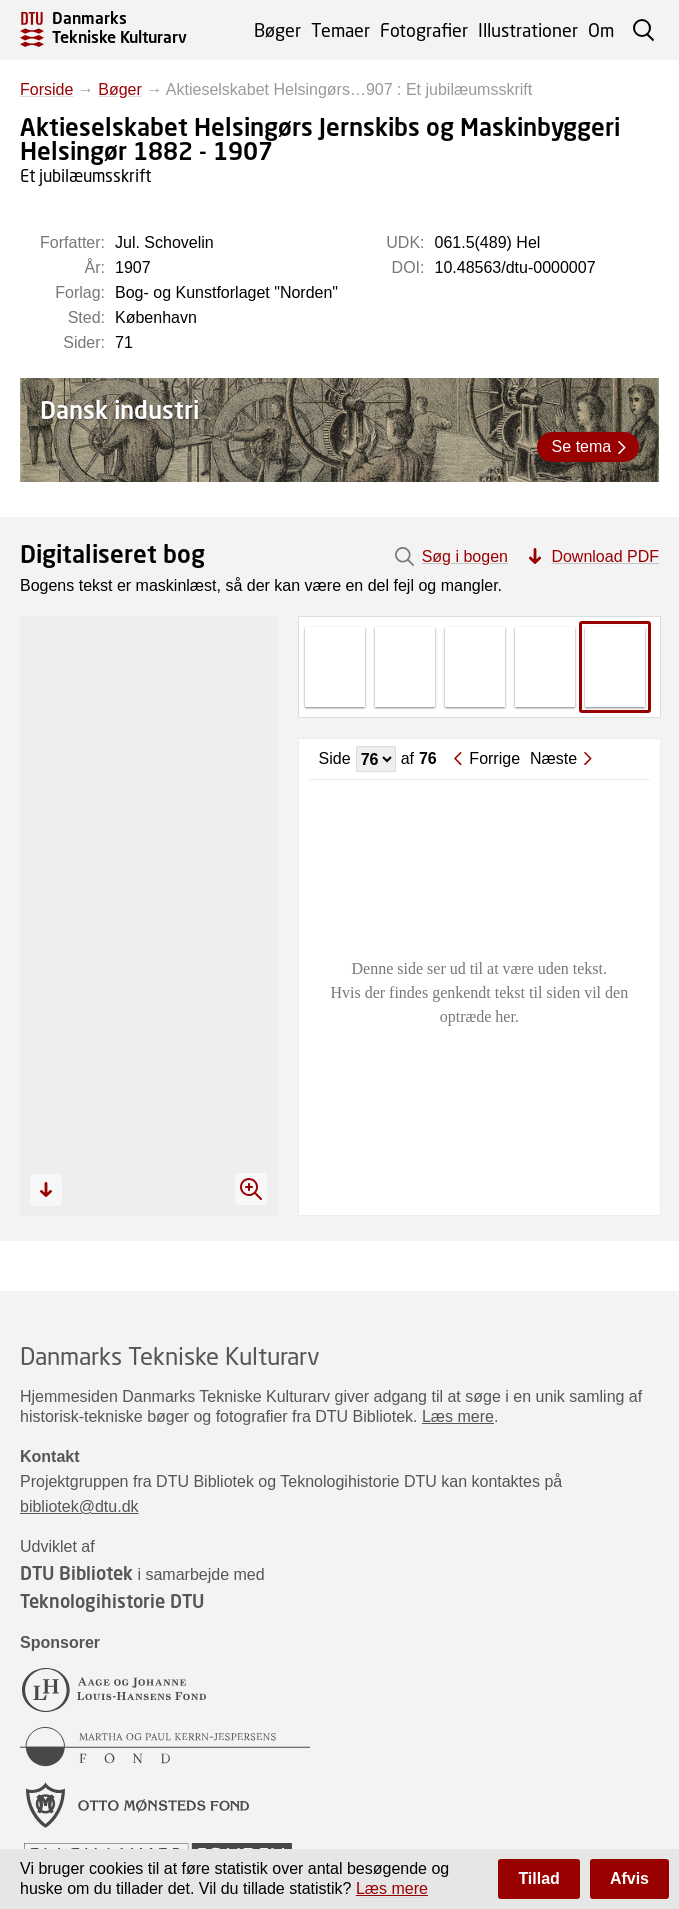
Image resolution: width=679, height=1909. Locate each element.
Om (601, 30)
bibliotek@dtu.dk (79, 1506)
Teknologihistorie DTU (112, 1601)
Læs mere (458, 1416)
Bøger (277, 30)
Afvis (629, 1878)
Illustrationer (528, 30)
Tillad (539, 1878)
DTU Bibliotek (76, 1573)
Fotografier (424, 30)
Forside (46, 89)
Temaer (340, 30)
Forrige (494, 758)
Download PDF (605, 556)
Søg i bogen (465, 556)
